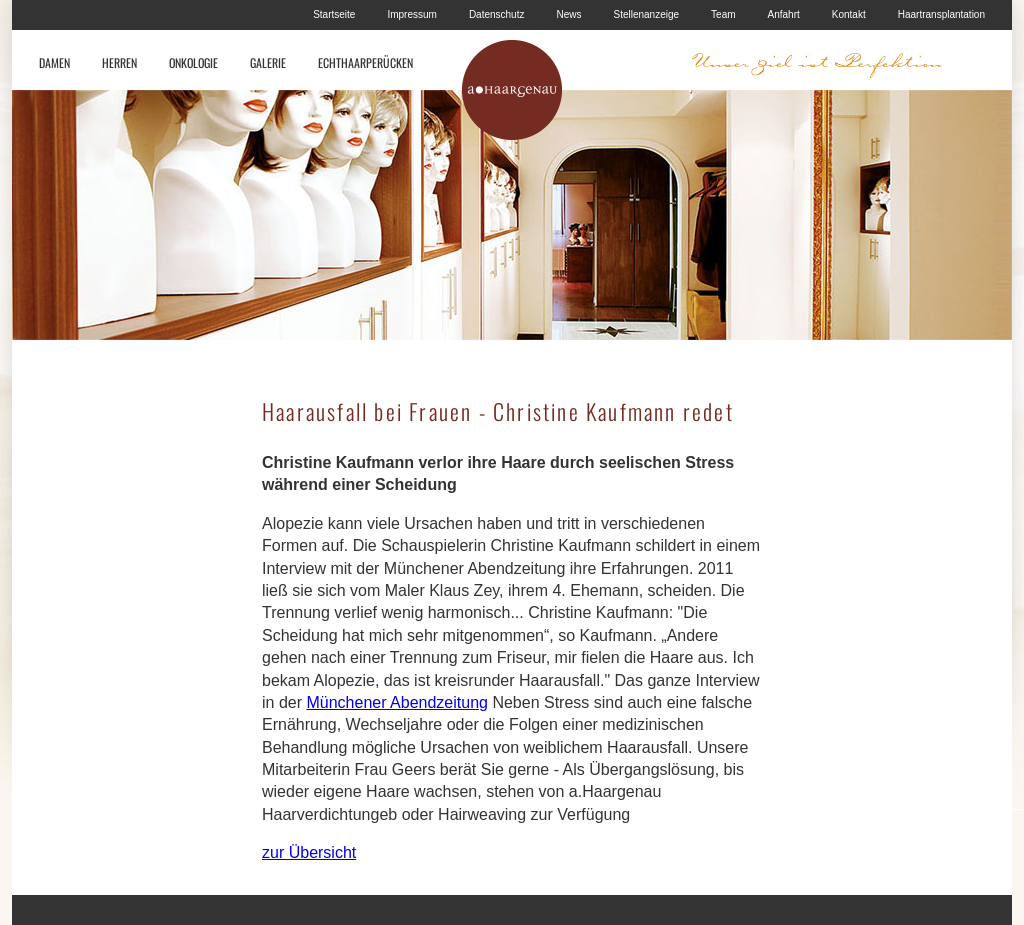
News (568, 14)
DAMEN (54, 62)
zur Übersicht (309, 852)
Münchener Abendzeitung (396, 702)
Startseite (334, 14)
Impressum (411, 14)
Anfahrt (784, 14)
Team (723, 14)
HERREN (119, 62)
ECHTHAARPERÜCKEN (365, 62)
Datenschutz (497, 14)
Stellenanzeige (646, 14)
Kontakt (849, 14)
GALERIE (268, 62)
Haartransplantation (941, 14)
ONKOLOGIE (193, 62)
